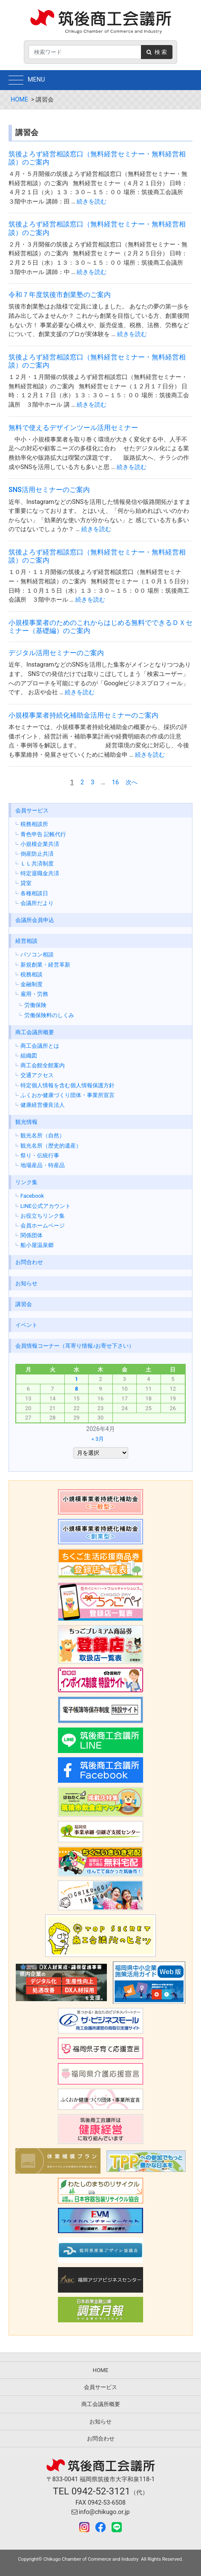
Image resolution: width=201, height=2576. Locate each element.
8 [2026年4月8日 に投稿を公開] (76, 1389)
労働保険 (35, 1005)
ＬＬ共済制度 (37, 863)
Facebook (32, 1196)
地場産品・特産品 (42, 1165)
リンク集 (26, 1182)
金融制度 (31, 984)
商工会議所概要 (34, 1032)
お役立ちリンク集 (42, 1216)
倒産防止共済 (37, 854)
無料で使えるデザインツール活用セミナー (73, 428)
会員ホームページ (42, 1225)
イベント (26, 1325)
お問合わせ (29, 1262)
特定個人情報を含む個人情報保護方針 (67, 1085)
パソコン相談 (37, 954)
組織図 (28, 1055)
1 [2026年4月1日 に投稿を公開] (76, 1379)
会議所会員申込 (34, 920)
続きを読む (91, 201)
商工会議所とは (39, 1046)
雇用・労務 (34, 994)
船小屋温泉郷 (37, 1245)
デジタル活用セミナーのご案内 (56, 653)
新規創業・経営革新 (45, 964)
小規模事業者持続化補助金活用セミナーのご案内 (83, 715)
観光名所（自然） (42, 1135)
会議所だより (37, 903)
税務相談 (31, 974)
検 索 (156, 52)
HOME (19, 99)
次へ (132, 782)
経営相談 (26, 941)
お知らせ (26, 1283)
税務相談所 (34, 824)
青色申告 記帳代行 (43, 834)
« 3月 (98, 1439)
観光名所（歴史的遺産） (50, 1145)
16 (115, 782)
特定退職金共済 (39, 873)
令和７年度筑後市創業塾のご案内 (60, 295)
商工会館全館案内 (42, 1065)
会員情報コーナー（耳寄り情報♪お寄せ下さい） (74, 1346)
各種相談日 (34, 893)
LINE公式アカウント (45, 1206)
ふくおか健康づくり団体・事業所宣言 (67, 1095)
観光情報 (26, 1122)
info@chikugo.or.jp (101, 2512)
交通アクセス (37, 1075)
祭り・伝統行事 (39, 1155)
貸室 (26, 883)
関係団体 (31, 1235)
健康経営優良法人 (42, 1105)
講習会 (23, 1304)
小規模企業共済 (39, 844)
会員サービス (32, 810)
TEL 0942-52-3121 (91, 2491)
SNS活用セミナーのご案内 (49, 490)
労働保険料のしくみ (49, 1015)
